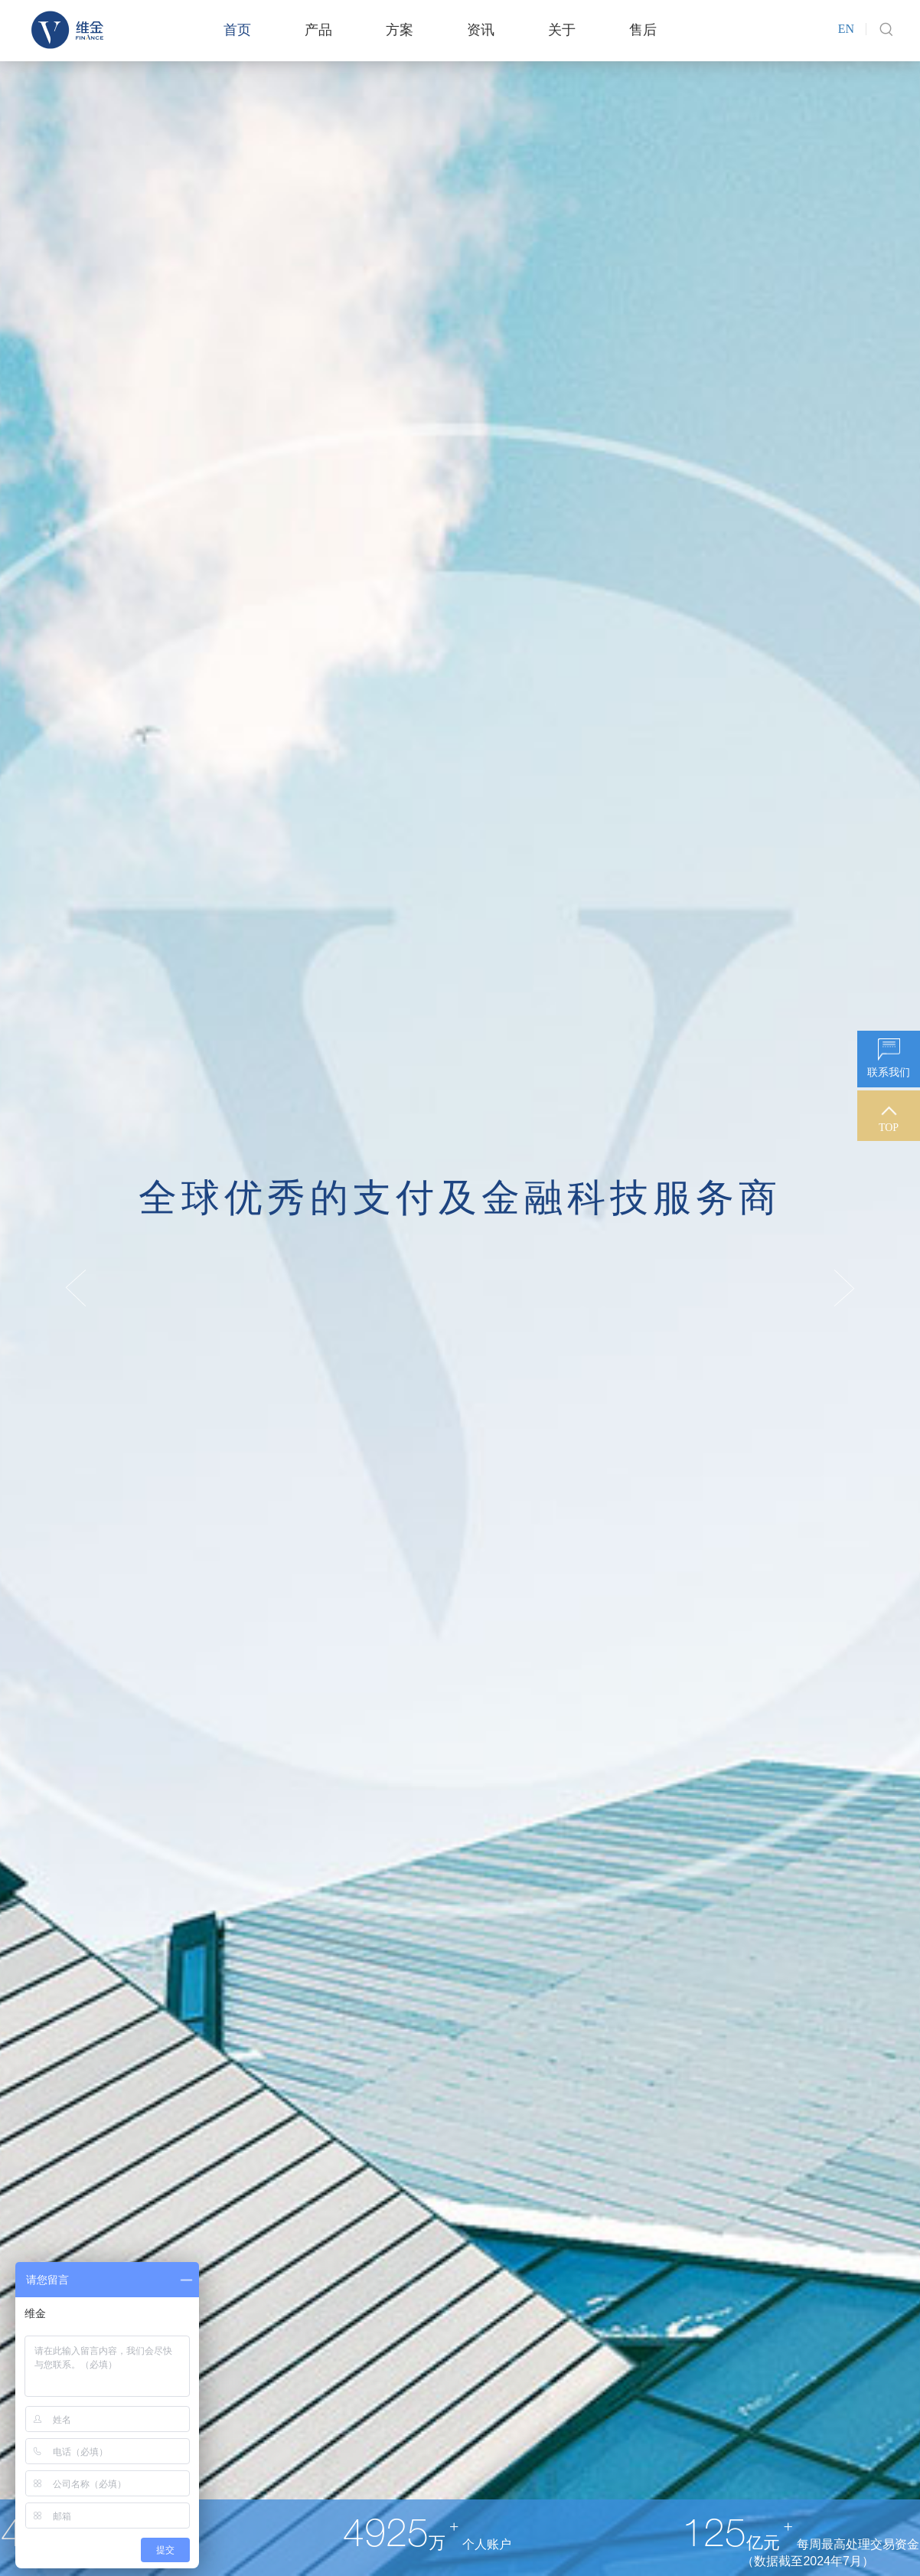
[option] (460, 1288)
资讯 (480, 30)
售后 (643, 30)
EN (846, 28)
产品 (318, 30)
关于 (562, 30)
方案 (399, 30)
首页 (237, 30)
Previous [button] (75, 1288)
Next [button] (844, 1288)
